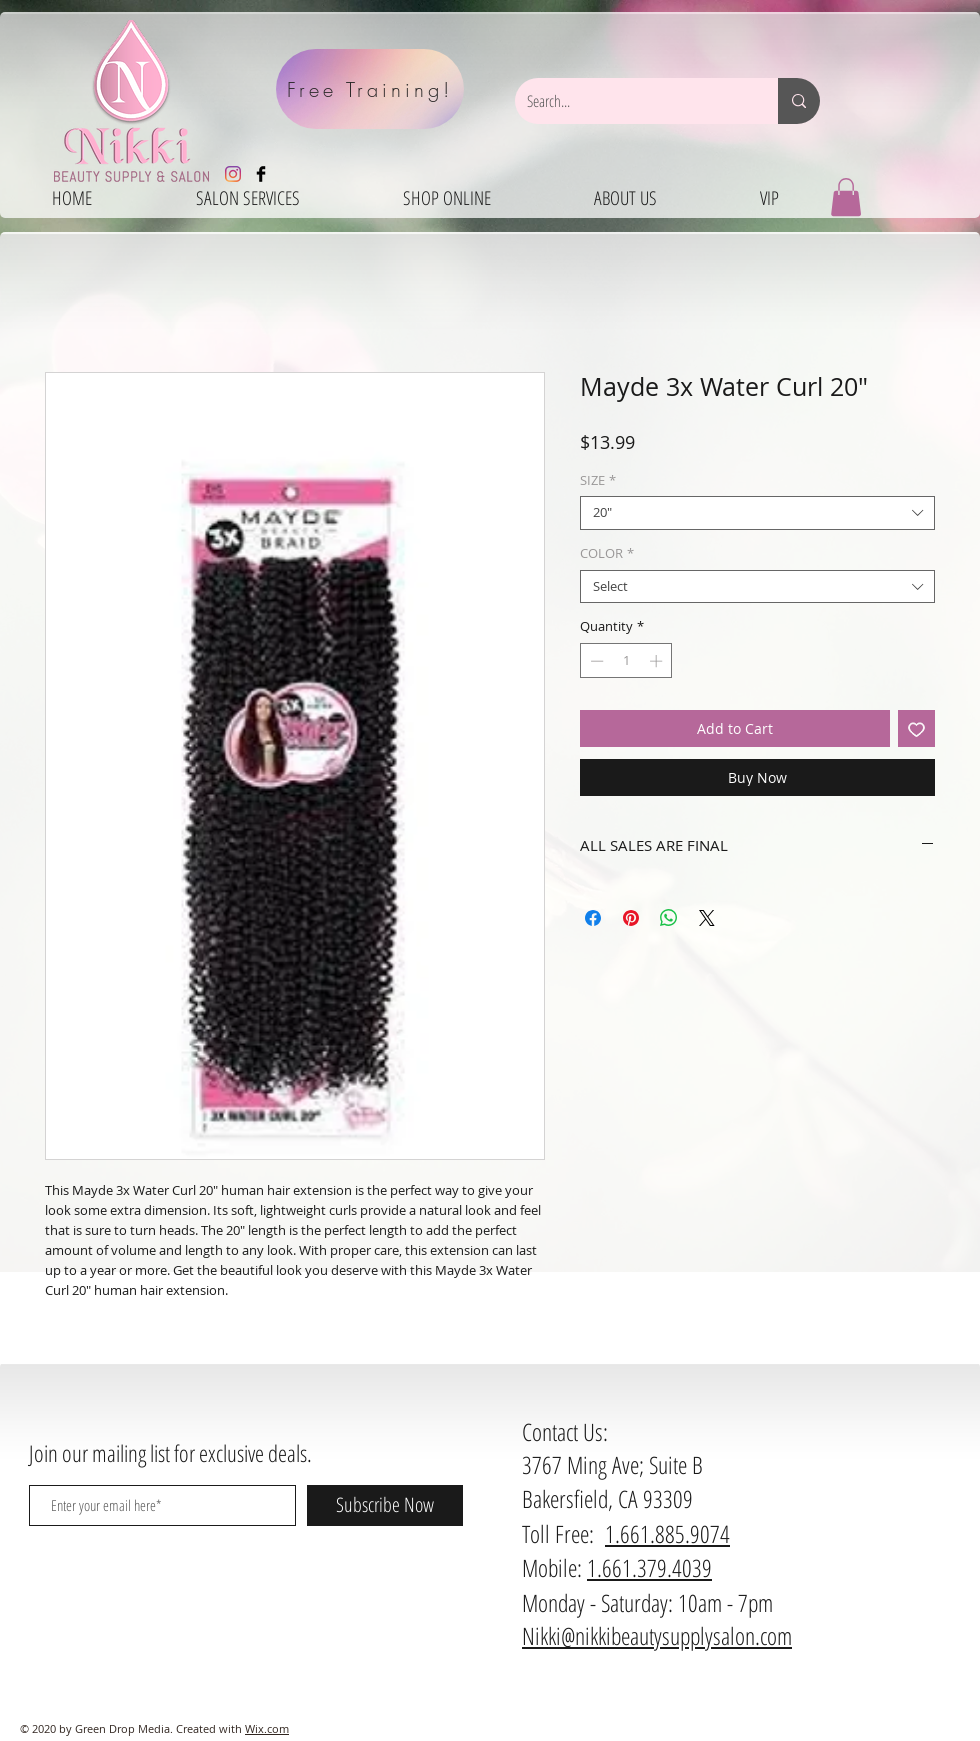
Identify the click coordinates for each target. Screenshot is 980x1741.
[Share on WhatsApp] (669, 918)
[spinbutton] (626, 661)
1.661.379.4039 (649, 1567)
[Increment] (658, 661)
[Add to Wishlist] (916, 728)
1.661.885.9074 (667, 1533)
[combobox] (757, 513)
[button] (846, 197)
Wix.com (267, 1728)
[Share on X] (707, 918)
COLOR (607, 554)
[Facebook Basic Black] (261, 174)
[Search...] (631, 101)
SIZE (598, 481)
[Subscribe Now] (385, 1505)
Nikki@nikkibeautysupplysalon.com (657, 1635)
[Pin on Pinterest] (631, 918)
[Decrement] (595, 661)
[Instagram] (233, 174)
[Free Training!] (370, 89)
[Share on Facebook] (593, 918)
